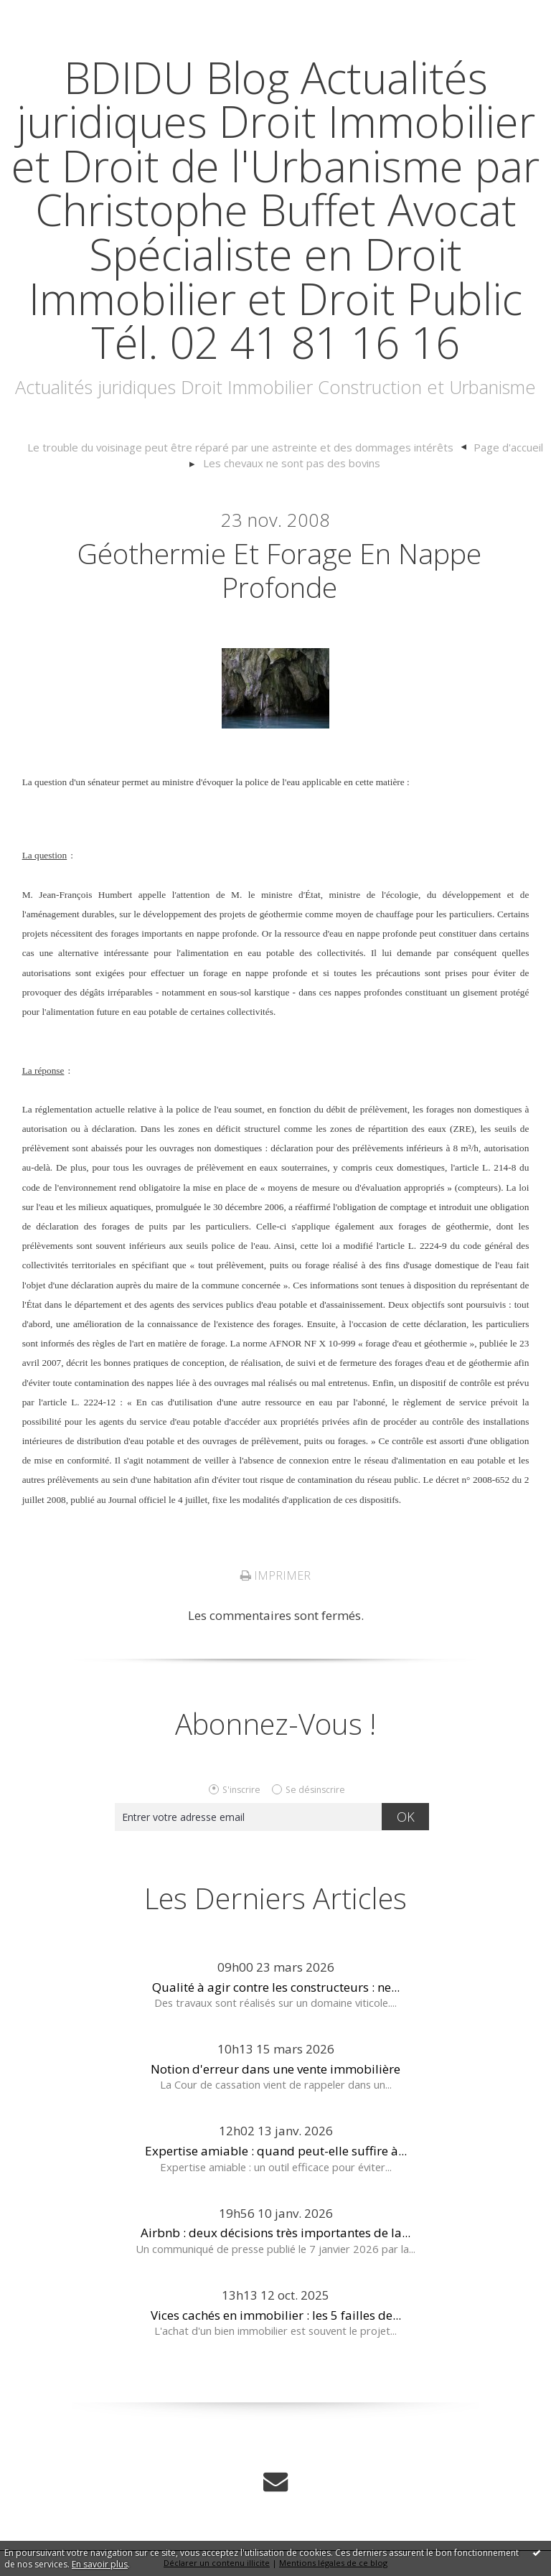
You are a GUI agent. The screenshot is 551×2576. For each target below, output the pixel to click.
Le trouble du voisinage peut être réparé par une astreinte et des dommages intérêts (241, 447)
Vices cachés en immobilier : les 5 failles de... (276, 2316)
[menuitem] (247, 448)
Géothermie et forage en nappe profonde (279, 570)
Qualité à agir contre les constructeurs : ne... (276, 1988)
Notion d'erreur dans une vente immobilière (275, 2070)
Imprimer (275, 1577)
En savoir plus (100, 2564)
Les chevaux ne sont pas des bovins (292, 463)
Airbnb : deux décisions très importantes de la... (275, 2234)
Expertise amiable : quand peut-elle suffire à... (276, 2152)
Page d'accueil (500, 447)
